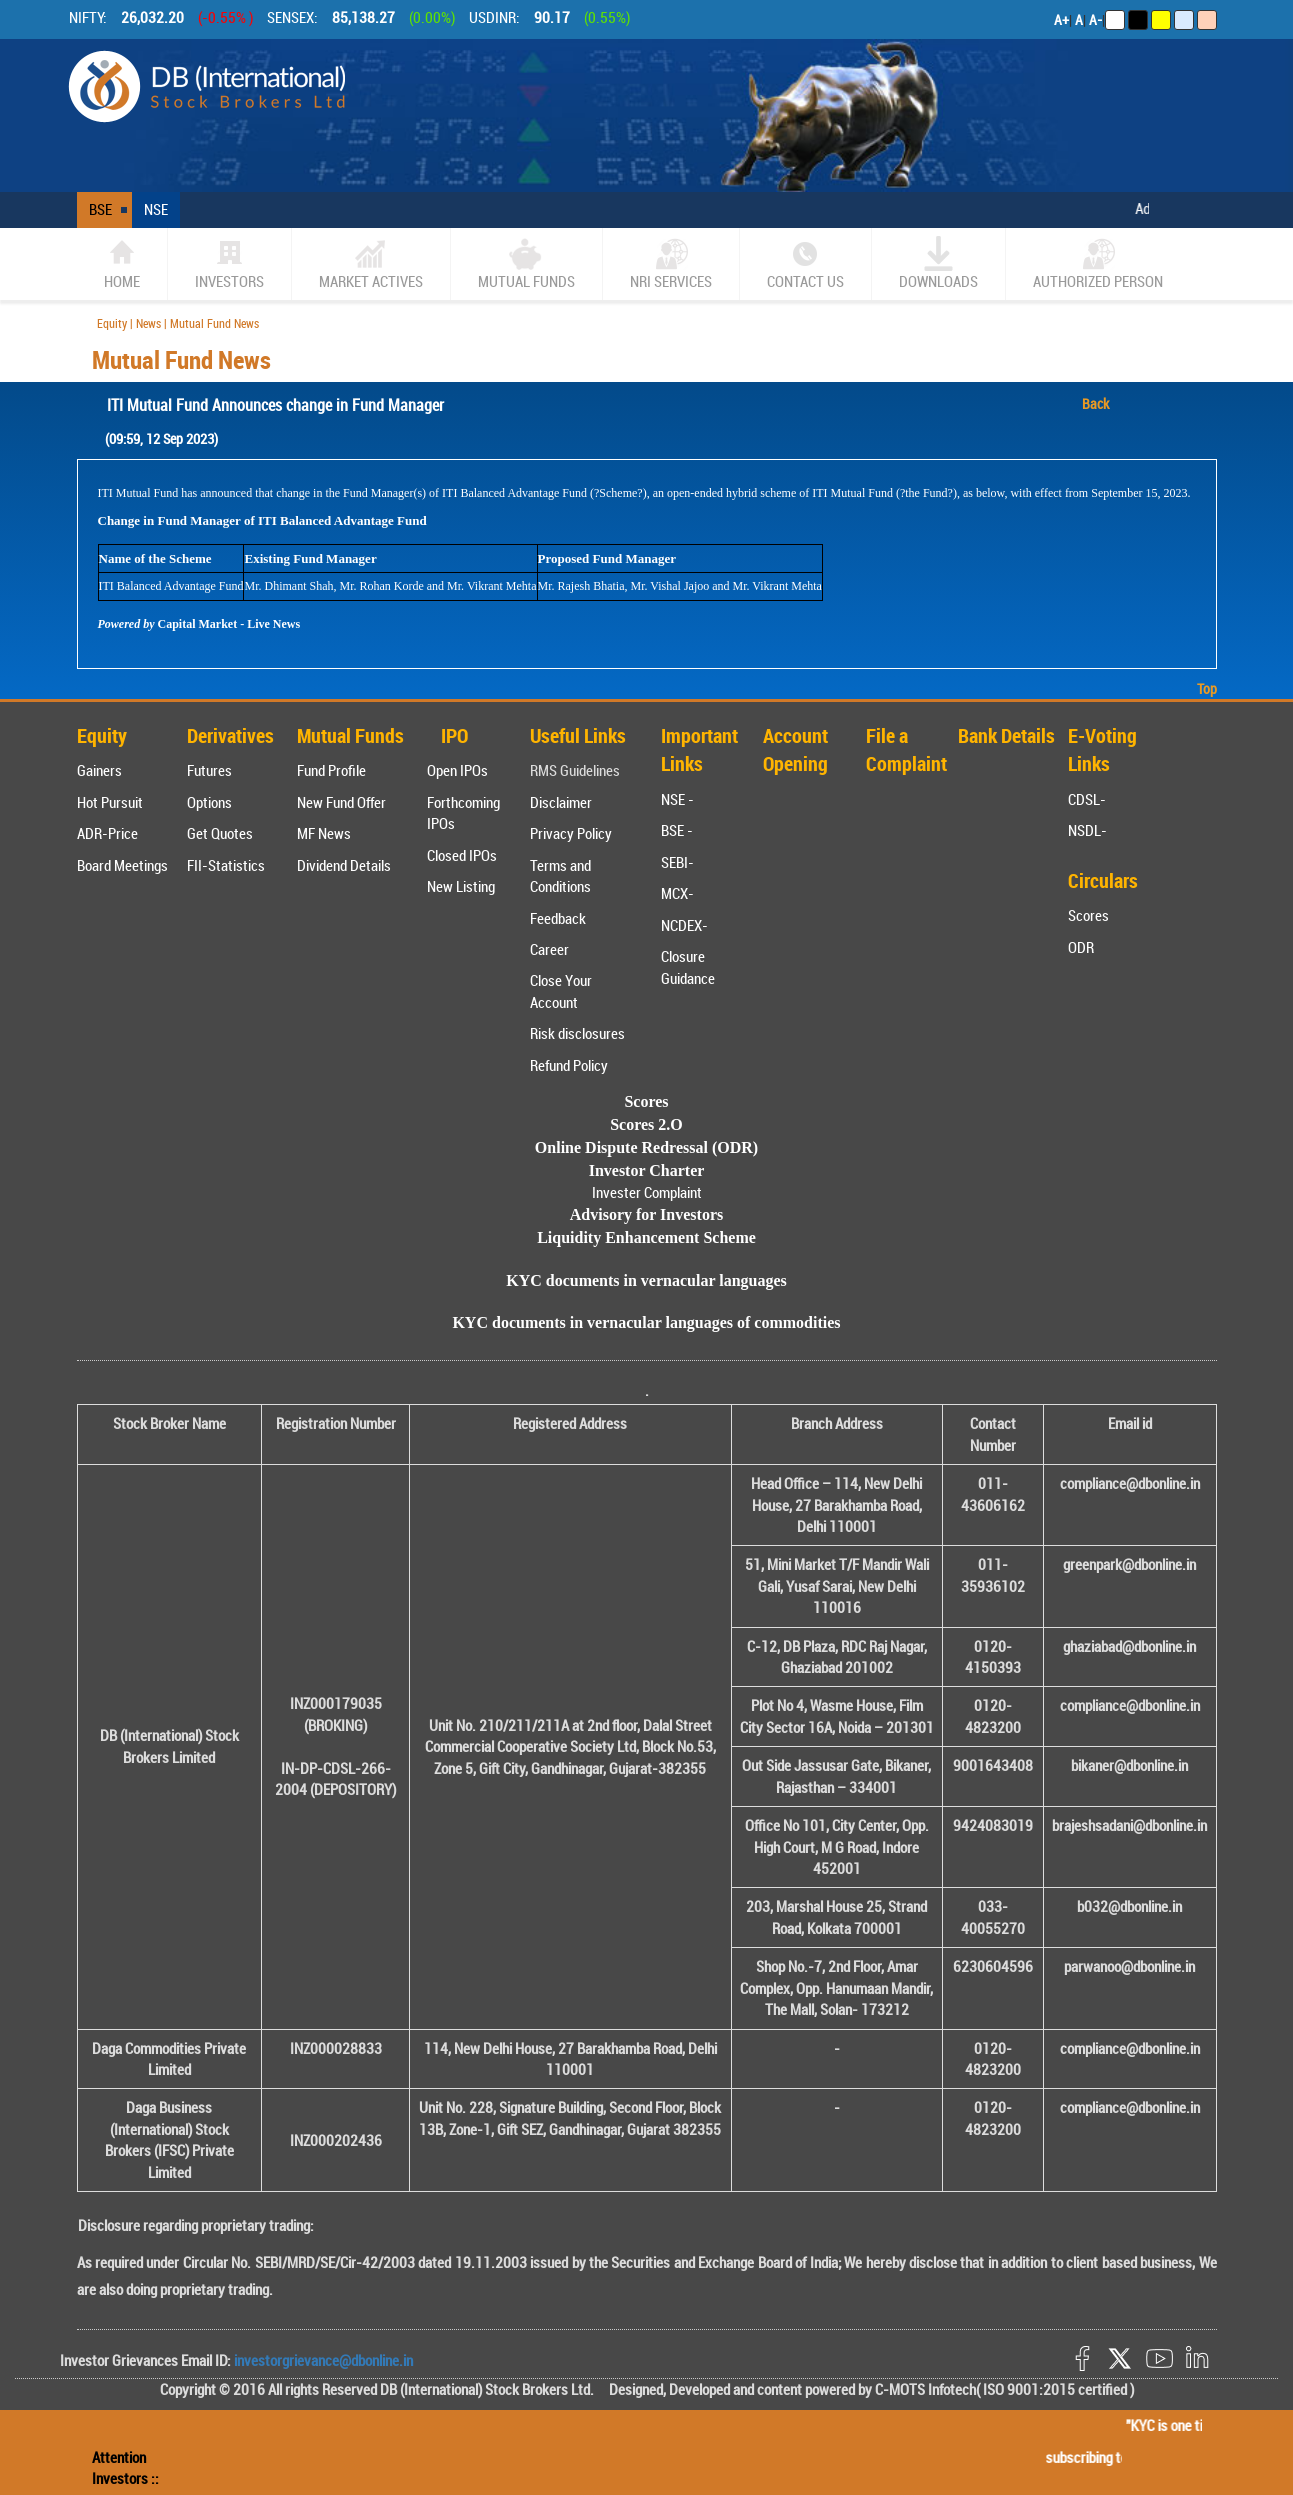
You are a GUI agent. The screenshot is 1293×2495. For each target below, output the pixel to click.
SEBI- (677, 862)
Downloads (938, 263)
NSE (156, 209)
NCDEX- (684, 925)
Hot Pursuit (110, 802)
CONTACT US (805, 263)
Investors (229, 263)
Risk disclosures (577, 1033)
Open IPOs (457, 770)
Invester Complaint (647, 1192)
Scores (1088, 915)
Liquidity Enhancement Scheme (646, 1237)
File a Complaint (906, 750)
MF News (324, 833)
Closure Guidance (688, 966)
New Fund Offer (341, 802)
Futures (209, 770)
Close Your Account (561, 990)
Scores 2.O (646, 1124)
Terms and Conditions (560, 875)
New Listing (461, 886)
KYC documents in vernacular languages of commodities (646, 1322)
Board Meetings (122, 865)
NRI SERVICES (671, 263)
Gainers (99, 770)
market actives (371, 263)
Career (549, 949)
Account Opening (795, 750)
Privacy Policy (571, 833)
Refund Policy (569, 1065)
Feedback (558, 918)
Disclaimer (561, 802)
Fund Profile (331, 770)
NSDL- (1087, 830)
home (122, 263)
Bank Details (1006, 735)
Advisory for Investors (646, 1214)
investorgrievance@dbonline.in (322, 2360)
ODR (1081, 947)
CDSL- (1087, 799)
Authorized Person (1098, 263)
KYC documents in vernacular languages (646, 1280)
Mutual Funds (526, 263)
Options (209, 802)
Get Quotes (220, 833)
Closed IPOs (462, 855)
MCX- (677, 893)
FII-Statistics (226, 865)
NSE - (677, 799)
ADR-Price (107, 833)
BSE (100, 209)
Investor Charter (647, 1170)
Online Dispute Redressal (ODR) (646, 1147)
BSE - (677, 830)
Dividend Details (344, 865)
